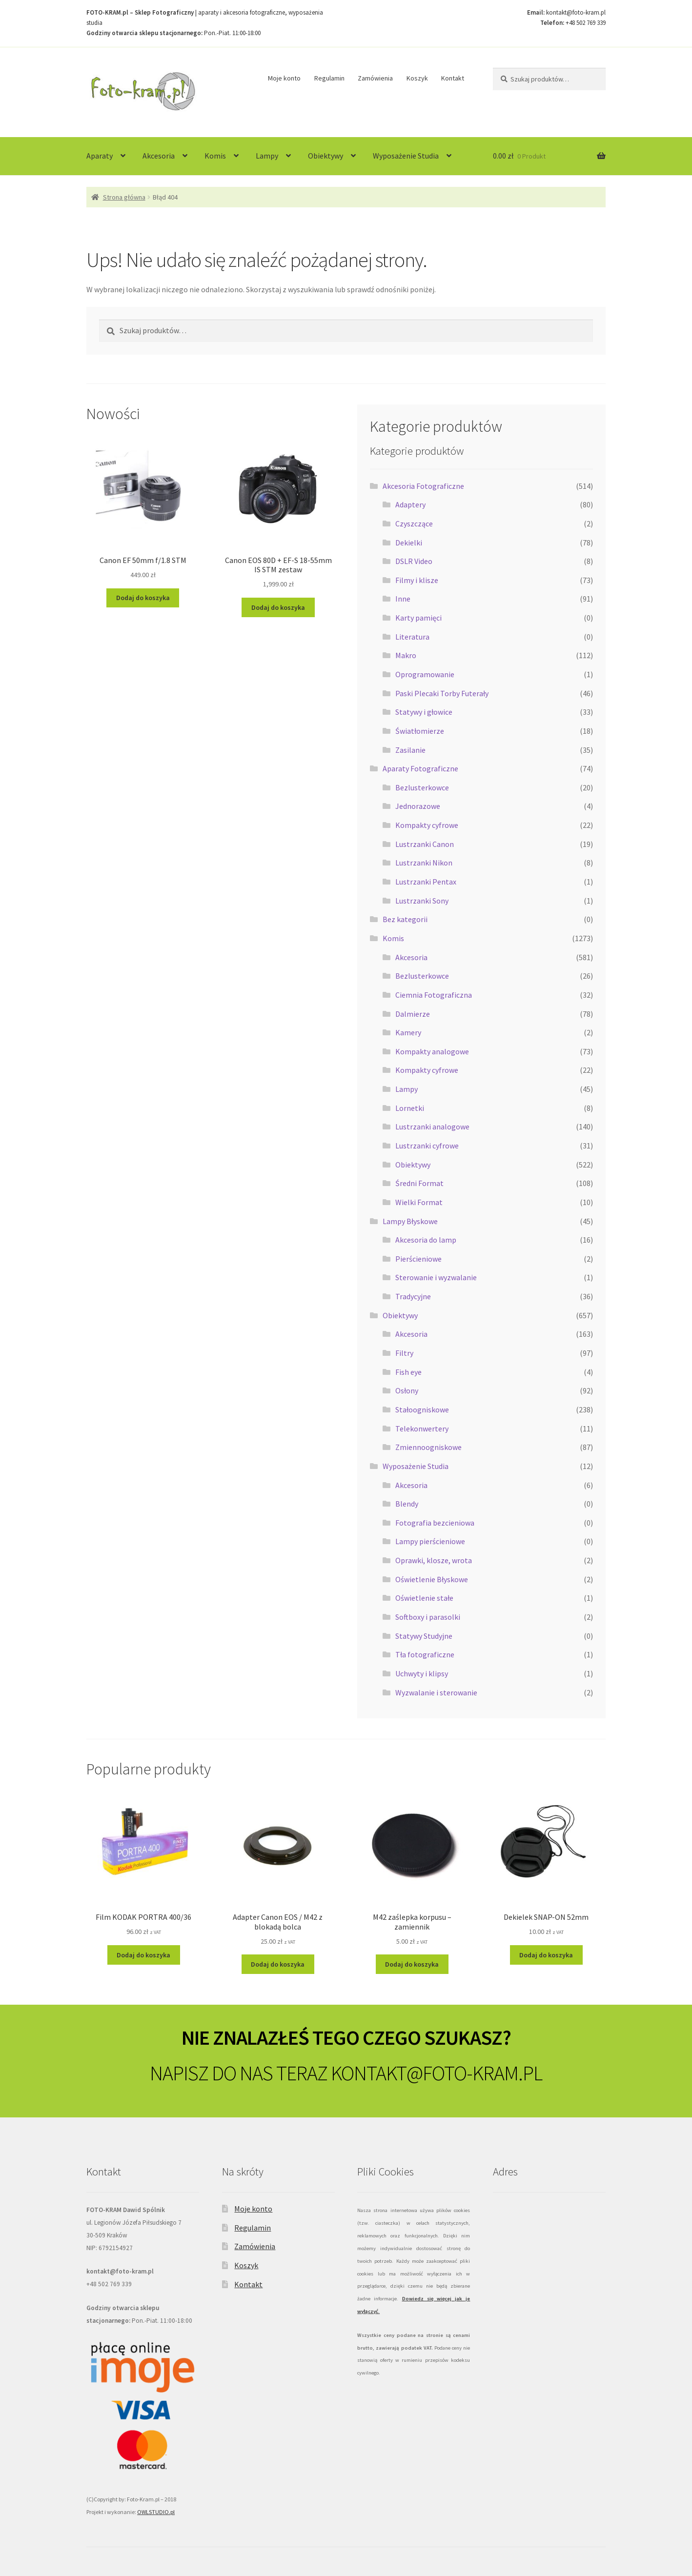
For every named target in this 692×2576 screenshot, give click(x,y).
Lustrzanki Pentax (425, 881)
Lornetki (409, 1108)
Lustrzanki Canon (424, 844)
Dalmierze (412, 1014)
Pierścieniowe (418, 1259)
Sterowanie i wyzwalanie (436, 1277)
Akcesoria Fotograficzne (423, 486)
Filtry (404, 1353)
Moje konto (284, 78)
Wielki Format (419, 1202)
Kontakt (452, 78)
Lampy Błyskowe (410, 1221)
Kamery (408, 1032)
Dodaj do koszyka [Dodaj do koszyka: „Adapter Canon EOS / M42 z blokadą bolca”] (278, 1964)
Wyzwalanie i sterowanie (436, 1692)
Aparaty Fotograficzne (420, 768)
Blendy (406, 1504)
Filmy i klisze (416, 580)
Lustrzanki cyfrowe (427, 1145)
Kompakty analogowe (432, 1051)
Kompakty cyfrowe (426, 825)
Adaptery (410, 504)
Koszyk (417, 78)
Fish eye (408, 1372)
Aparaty (99, 156)
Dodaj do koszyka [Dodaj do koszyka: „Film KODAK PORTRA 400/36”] (143, 1955)
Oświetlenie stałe (424, 1598)
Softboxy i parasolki (427, 1617)
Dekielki (408, 542)
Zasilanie (410, 750)
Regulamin (329, 78)
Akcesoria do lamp (425, 1240)
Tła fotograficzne (424, 1654)
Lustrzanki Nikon (423, 862)
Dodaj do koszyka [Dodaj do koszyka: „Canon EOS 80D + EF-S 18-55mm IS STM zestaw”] (278, 607)
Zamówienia (375, 78)
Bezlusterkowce (422, 787)
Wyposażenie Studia (406, 156)
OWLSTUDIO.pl (156, 2512)
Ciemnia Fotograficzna (433, 995)
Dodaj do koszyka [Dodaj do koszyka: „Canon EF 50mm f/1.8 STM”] (143, 597)
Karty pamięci (418, 618)
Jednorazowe (417, 806)
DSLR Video (413, 561)
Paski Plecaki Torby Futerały (441, 693)
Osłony (406, 1390)
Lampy (267, 156)
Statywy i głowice (423, 712)
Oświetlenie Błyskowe (431, 1579)
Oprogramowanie (424, 674)
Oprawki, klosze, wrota (433, 1560)
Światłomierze (419, 731)
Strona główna (124, 197)
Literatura (412, 637)
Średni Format (419, 1183)
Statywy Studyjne (423, 1636)
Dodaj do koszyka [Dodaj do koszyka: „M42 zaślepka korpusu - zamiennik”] (412, 1964)
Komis (215, 156)
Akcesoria (158, 156)
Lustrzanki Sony (421, 901)
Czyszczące (414, 523)
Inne (402, 599)
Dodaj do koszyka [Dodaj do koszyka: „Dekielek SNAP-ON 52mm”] (546, 1955)
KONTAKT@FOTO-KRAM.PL (436, 2073)
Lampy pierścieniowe (430, 1541)
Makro (405, 655)
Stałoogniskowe (422, 1409)
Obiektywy (325, 156)
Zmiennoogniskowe (428, 1447)
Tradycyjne (413, 1296)
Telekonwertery (421, 1428)
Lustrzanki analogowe (432, 1126)
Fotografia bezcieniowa (434, 1523)
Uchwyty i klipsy (421, 1673)
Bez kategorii (405, 919)
